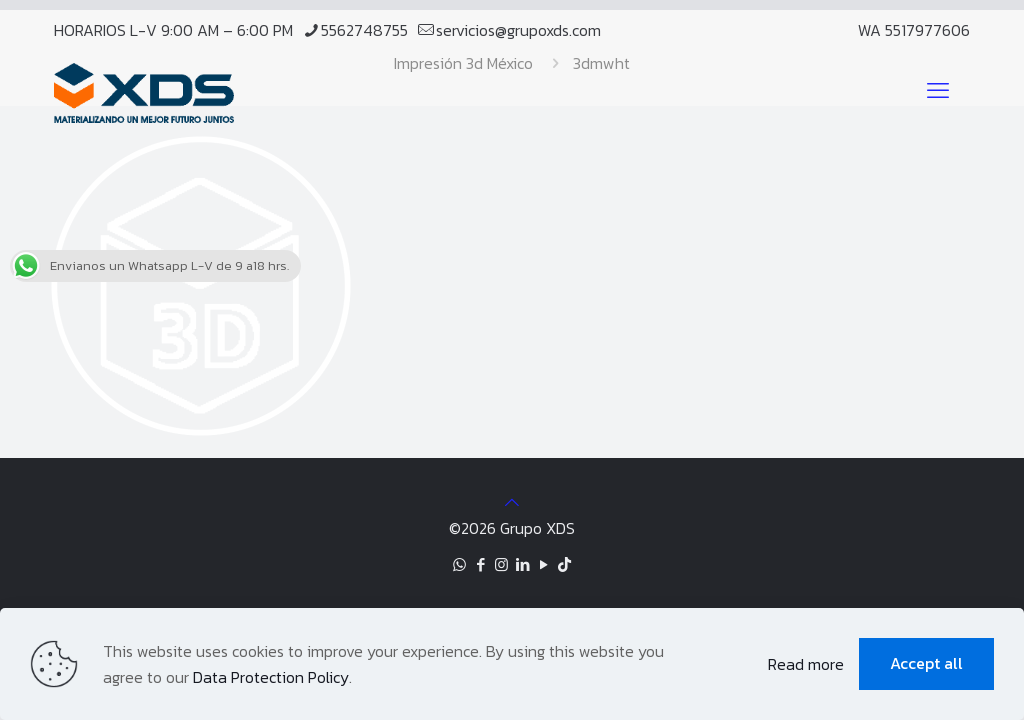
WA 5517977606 (914, 30)
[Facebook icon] (480, 564)
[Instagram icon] (501, 564)
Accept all (926, 663)
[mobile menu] (938, 91)
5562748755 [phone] (364, 30)
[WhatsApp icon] (459, 564)
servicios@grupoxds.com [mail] (518, 30)
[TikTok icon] (564, 564)
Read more (806, 664)
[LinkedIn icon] (522, 564)
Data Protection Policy (271, 677)
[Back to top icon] (512, 502)
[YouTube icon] (543, 564)
